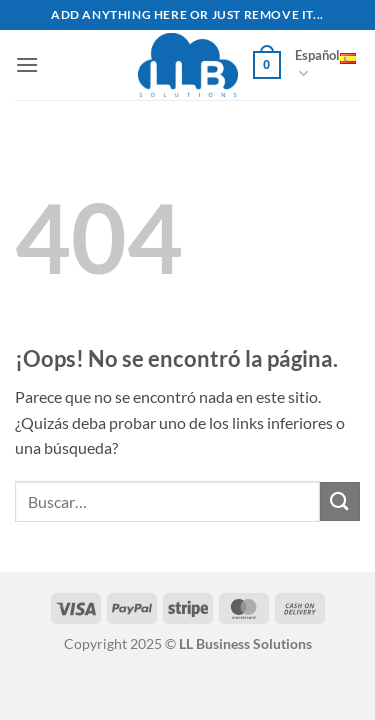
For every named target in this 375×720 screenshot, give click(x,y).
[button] (27, 64)
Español (325, 65)
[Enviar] (340, 501)
